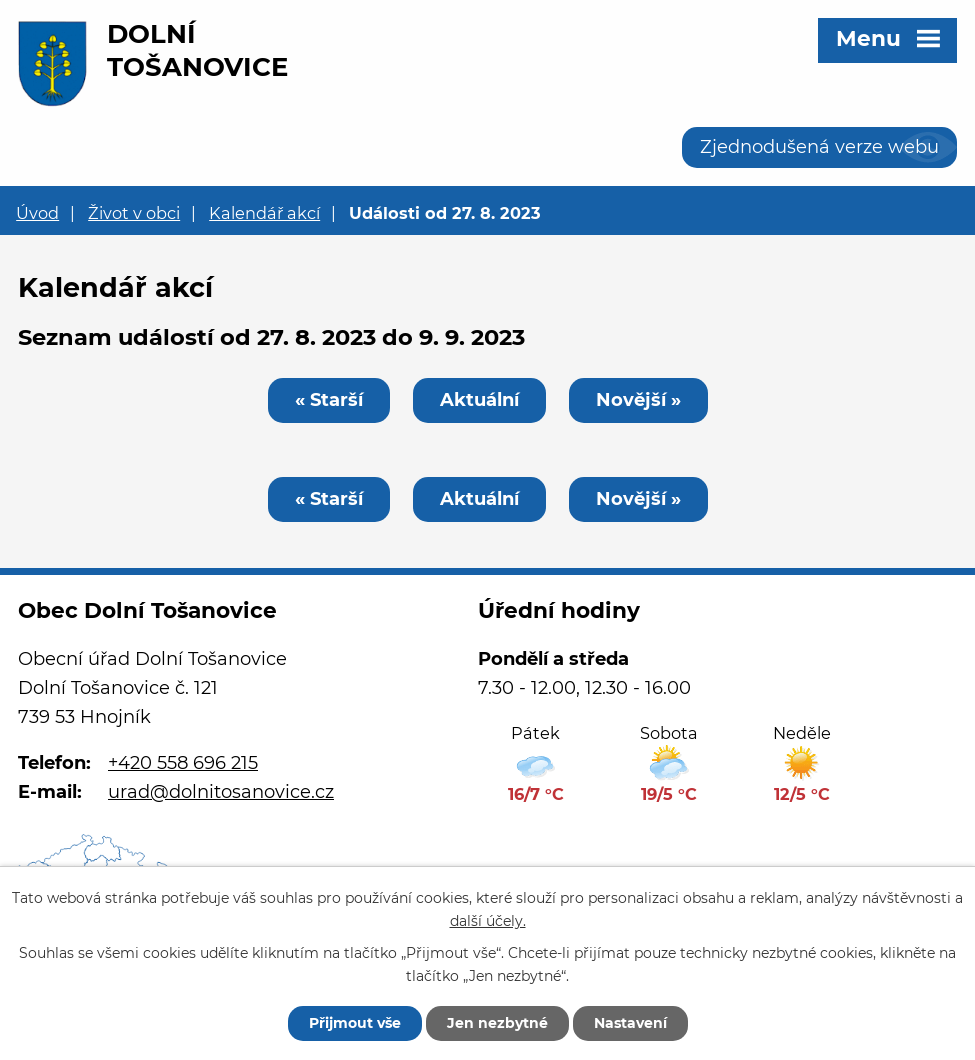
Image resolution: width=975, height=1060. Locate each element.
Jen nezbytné (497, 1023)
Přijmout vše (355, 1023)
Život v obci (134, 213)
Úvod (37, 213)
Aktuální (479, 400)
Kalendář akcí (264, 213)
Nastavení (630, 1023)
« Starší (329, 400)
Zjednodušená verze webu (819, 147)
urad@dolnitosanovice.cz (221, 792)
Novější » (638, 400)
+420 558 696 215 (183, 763)
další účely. (488, 921)
